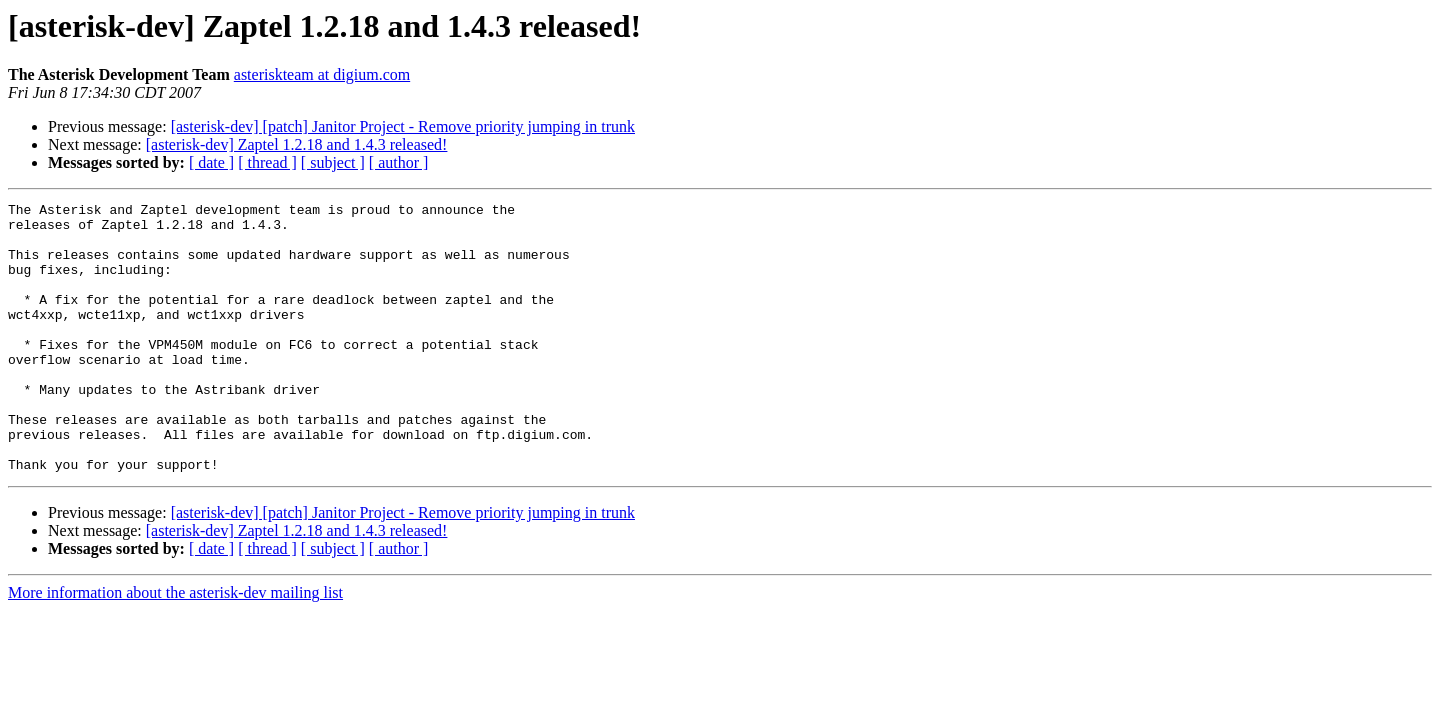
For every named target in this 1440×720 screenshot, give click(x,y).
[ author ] (399, 162)
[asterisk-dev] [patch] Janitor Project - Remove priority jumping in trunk (403, 126)
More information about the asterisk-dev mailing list (175, 646)
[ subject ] (333, 162)
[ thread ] (267, 162)
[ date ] (211, 162)
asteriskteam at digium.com (322, 74)
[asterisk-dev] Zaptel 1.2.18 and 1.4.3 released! (297, 144)
